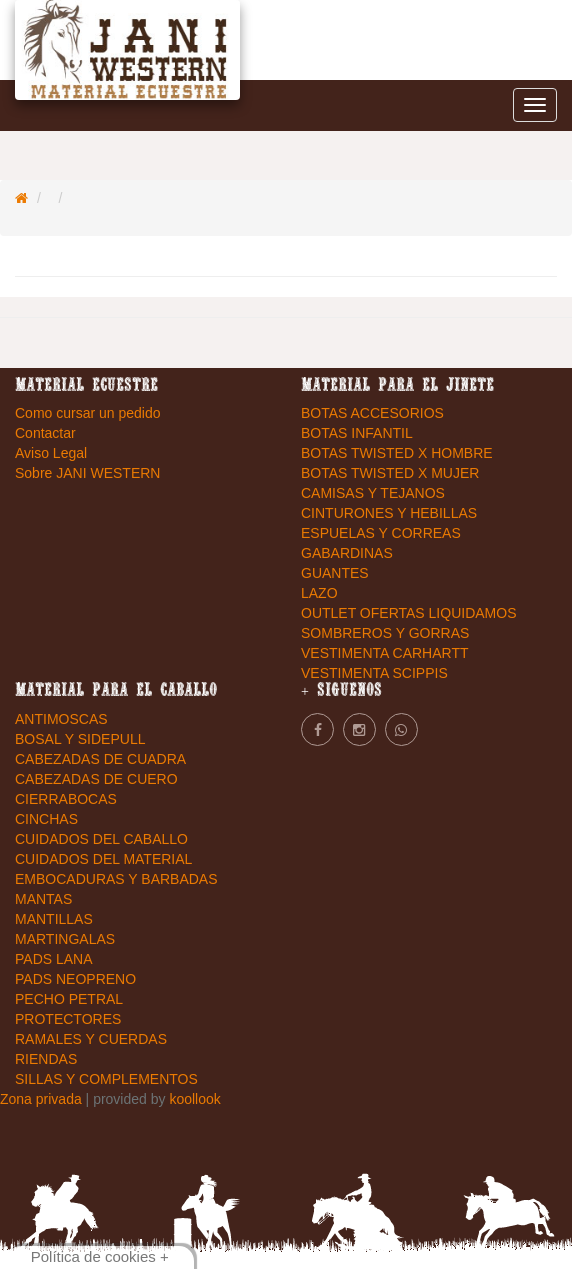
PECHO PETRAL (69, 999)
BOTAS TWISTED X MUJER (390, 473)
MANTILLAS (54, 919)
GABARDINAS (347, 553)
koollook (194, 1099)
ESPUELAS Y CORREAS (381, 533)
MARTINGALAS (65, 939)
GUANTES (335, 573)
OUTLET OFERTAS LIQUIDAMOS (408, 613)
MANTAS (43, 899)
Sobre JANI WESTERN (87, 473)
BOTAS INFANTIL (357, 433)
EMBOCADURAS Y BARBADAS (116, 879)
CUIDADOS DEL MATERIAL (103, 859)
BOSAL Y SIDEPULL (80, 739)
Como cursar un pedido (88, 413)
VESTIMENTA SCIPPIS (374, 673)
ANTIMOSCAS (61, 719)
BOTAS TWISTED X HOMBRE (397, 453)
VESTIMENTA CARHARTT (385, 653)
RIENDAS (46, 1059)
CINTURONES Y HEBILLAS (389, 513)
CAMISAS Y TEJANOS (373, 493)
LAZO (319, 593)
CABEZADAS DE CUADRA (100, 759)
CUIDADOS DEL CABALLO (101, 839)
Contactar (45, 433)
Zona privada (43, 1099)
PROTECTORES (68, 1019)
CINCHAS (46, 819)
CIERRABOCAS (66, 799)
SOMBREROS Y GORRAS (385, 633)
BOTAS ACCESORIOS (372, 413)
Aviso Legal (51, 453)
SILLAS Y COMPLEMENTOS (106, 1079)
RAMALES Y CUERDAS (91, 1039)
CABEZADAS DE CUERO (96, 779)
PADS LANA (54, 959)
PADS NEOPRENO (75, 979)
